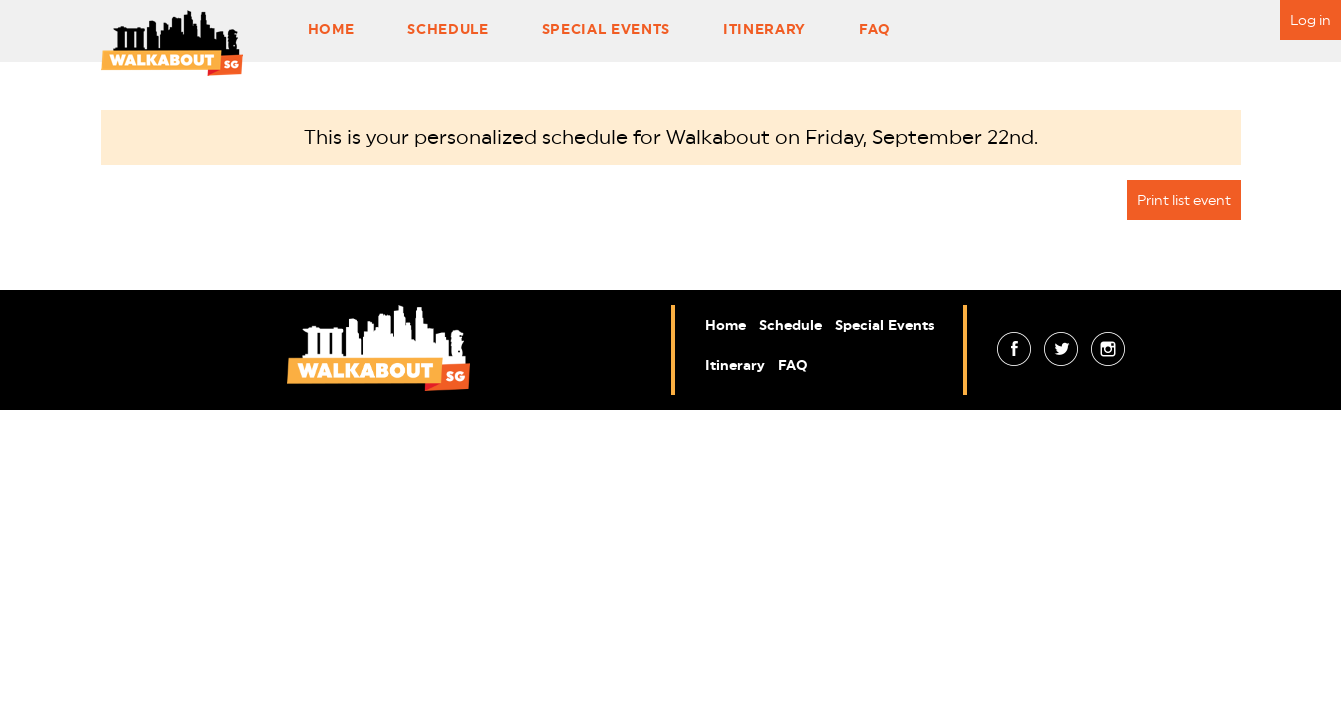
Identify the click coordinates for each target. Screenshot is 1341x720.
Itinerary (764, 29)
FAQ (875, 29)
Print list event (1184, 200)
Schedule (447, 29)
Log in (1310, 20)
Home (331, 29)
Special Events (606, 29)
